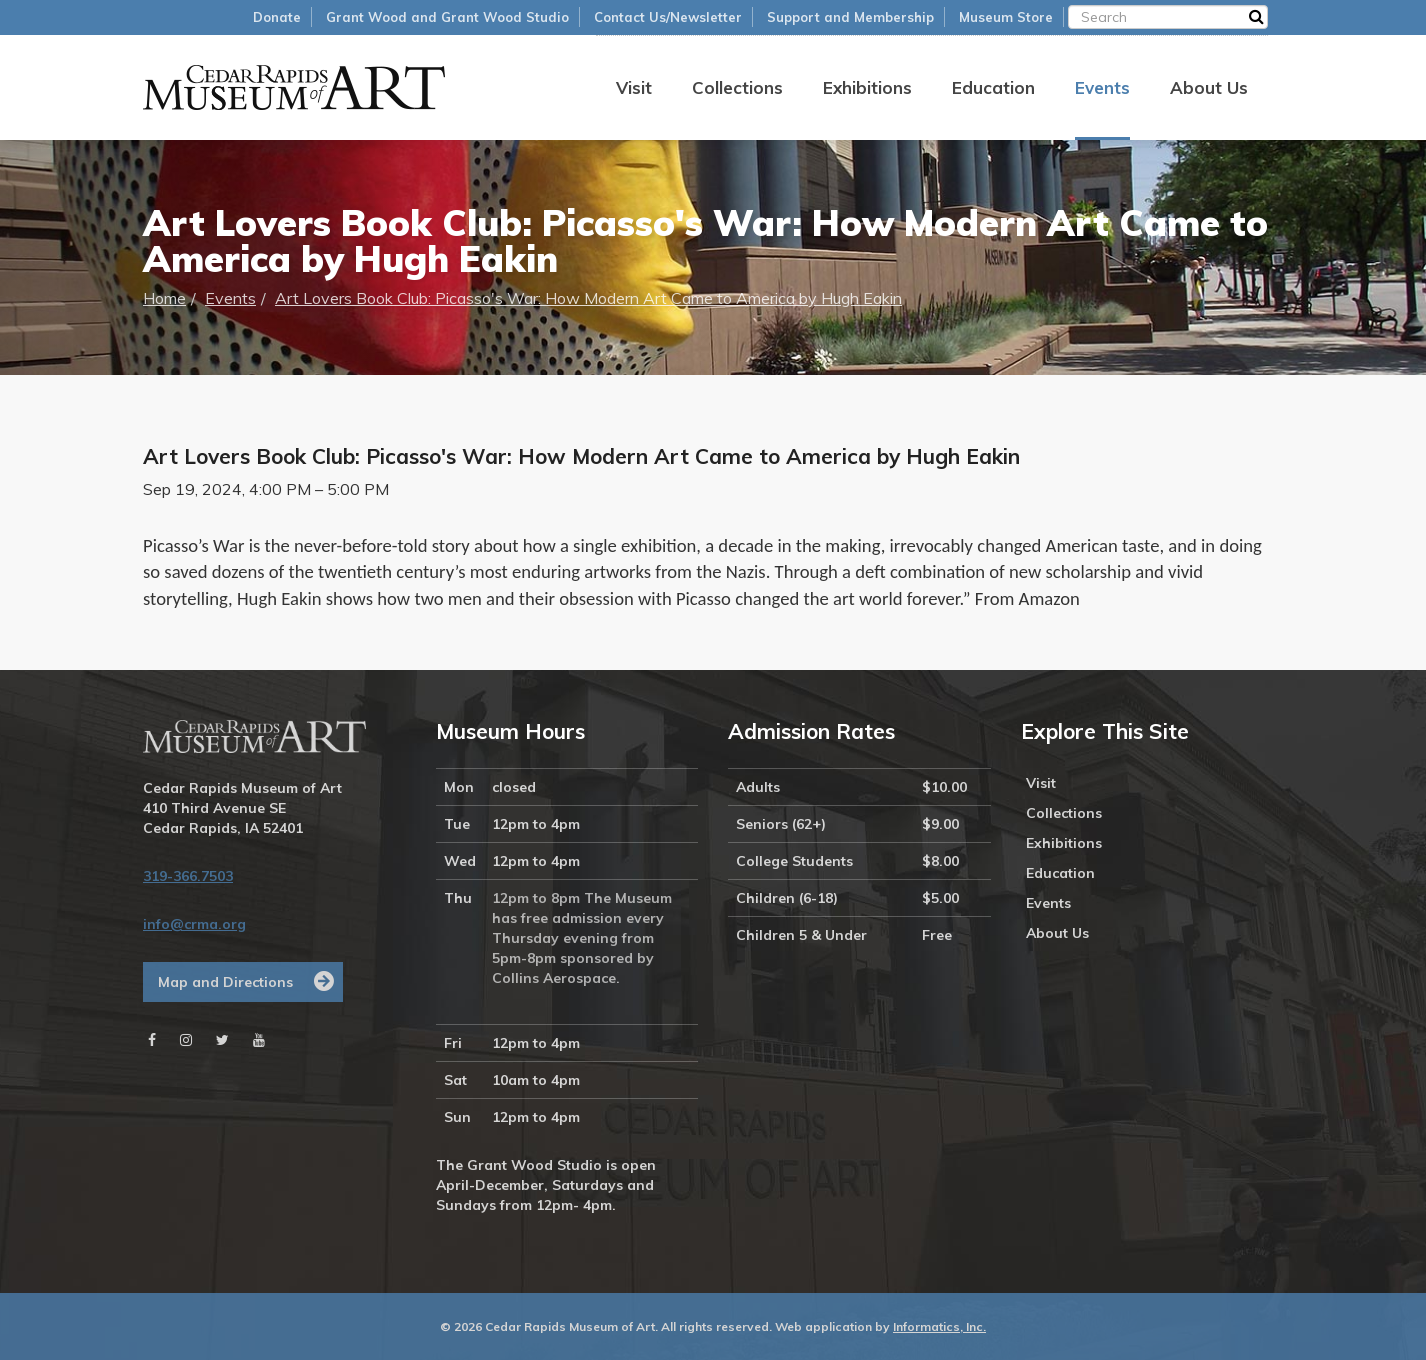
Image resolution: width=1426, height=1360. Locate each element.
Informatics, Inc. (939, 1326)
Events (1102, 87)
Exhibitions (867, 87)
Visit (634, 87)
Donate (277, 17)
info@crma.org (194, 924)
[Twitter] (222, 1040)
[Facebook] (152, 1040)
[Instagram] (186, 1040)
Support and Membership (850, 17)
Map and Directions (225, 982)
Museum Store (1006, 17)
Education (993, 87)
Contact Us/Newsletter (668, 17)
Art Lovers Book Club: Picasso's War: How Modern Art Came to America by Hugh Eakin (588, 298)
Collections (737, 87)
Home (164, 298)
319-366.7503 (188, 876)
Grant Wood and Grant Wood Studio (447, 17)
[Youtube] (259, 1040)
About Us (1209, 87)
